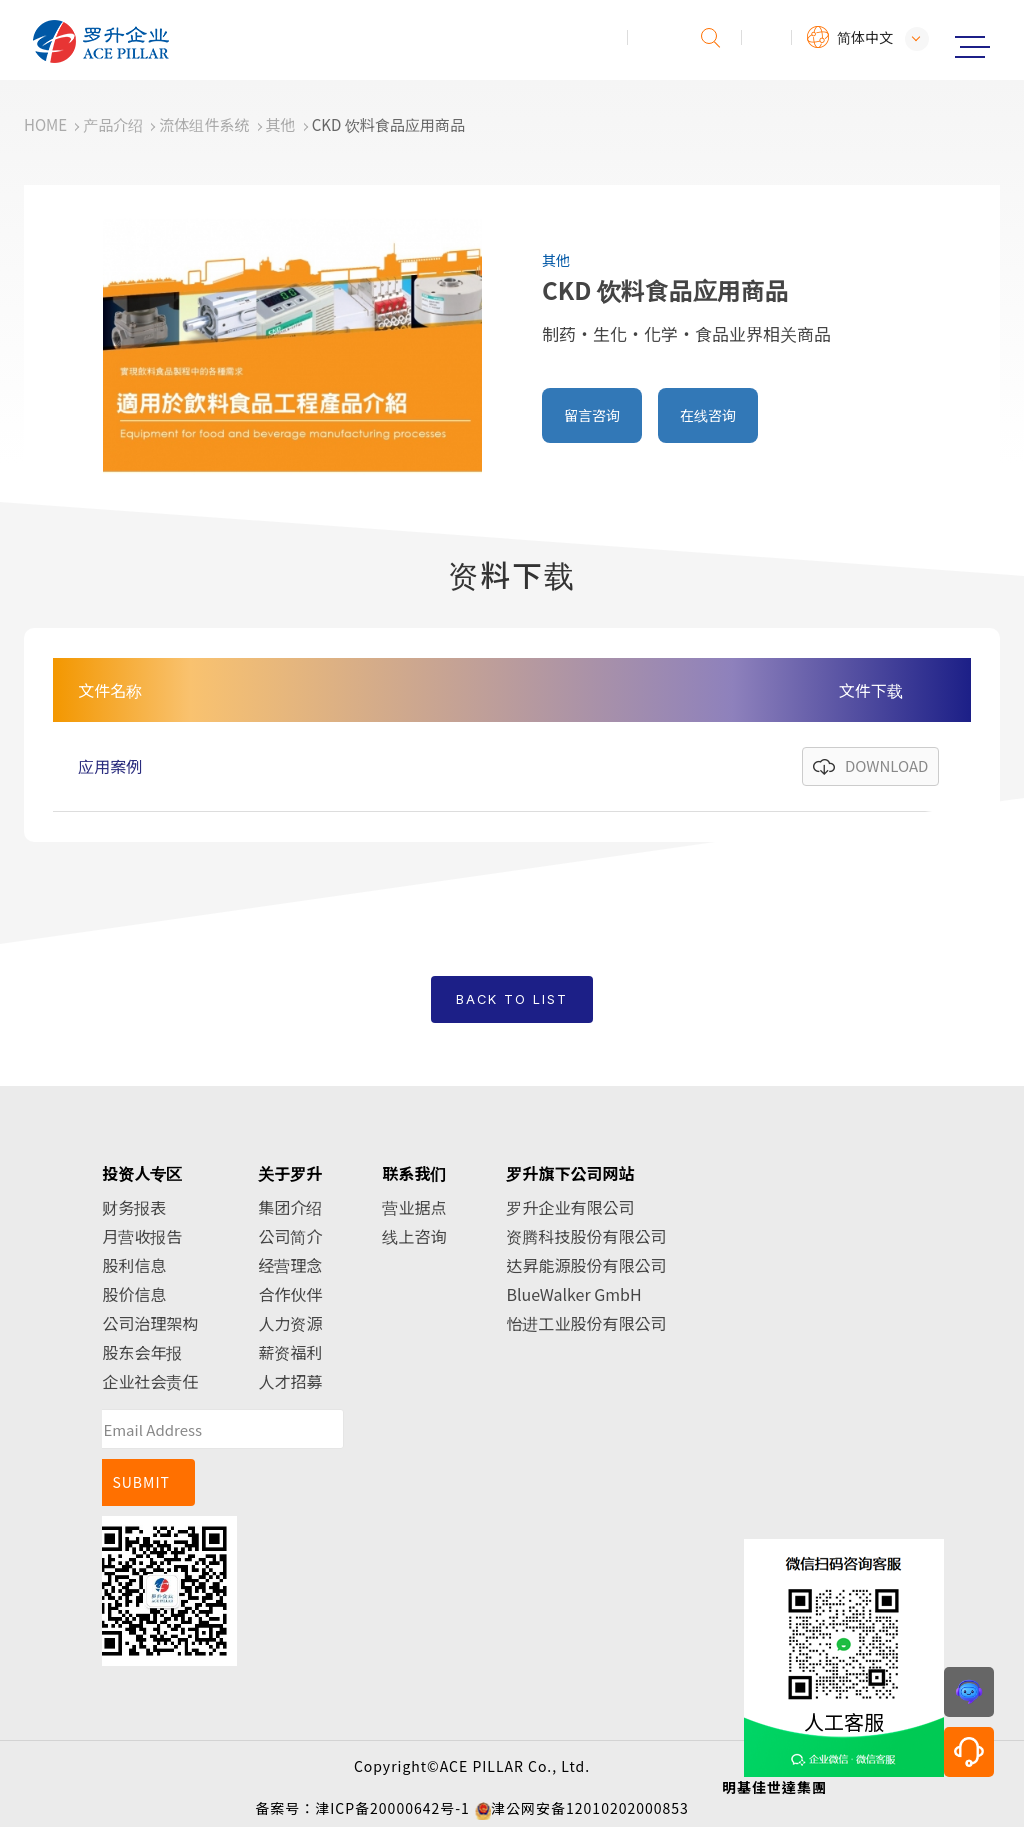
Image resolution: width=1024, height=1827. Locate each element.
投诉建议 (653, 37)
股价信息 (134, 1294)
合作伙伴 (290, 1294)
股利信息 (134, 1265)
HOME (45, 124)
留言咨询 (592, 415)
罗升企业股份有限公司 (167, 41)
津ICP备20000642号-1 (392, 1808)
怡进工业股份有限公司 (586, 1323)
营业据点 (414, 1207)
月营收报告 (142, 1236)
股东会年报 (142, 1352)
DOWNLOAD (886, 765)
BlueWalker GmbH (573, 1294)
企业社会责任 (150, 1381)
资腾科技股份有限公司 (586, 1236)
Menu (972, 47)
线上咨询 (414, 1236)
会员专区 (767, 37)
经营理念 (290, 1265)
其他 (281, 124)
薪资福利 (290, 1352)
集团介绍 (290, 1207)
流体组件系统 (204, 124)
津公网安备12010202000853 (590, 1808)
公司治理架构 (150, 1323)
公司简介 (290, 1236)
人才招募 (290, 1381)
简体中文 (865, 37)
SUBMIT (141, 1482)
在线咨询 (708, 415)
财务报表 (134, 1207)
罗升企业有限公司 (570, 1207)
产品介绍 (113, 124)
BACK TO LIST (512, 999)
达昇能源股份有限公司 (586, 1265)
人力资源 (290, 1323)
